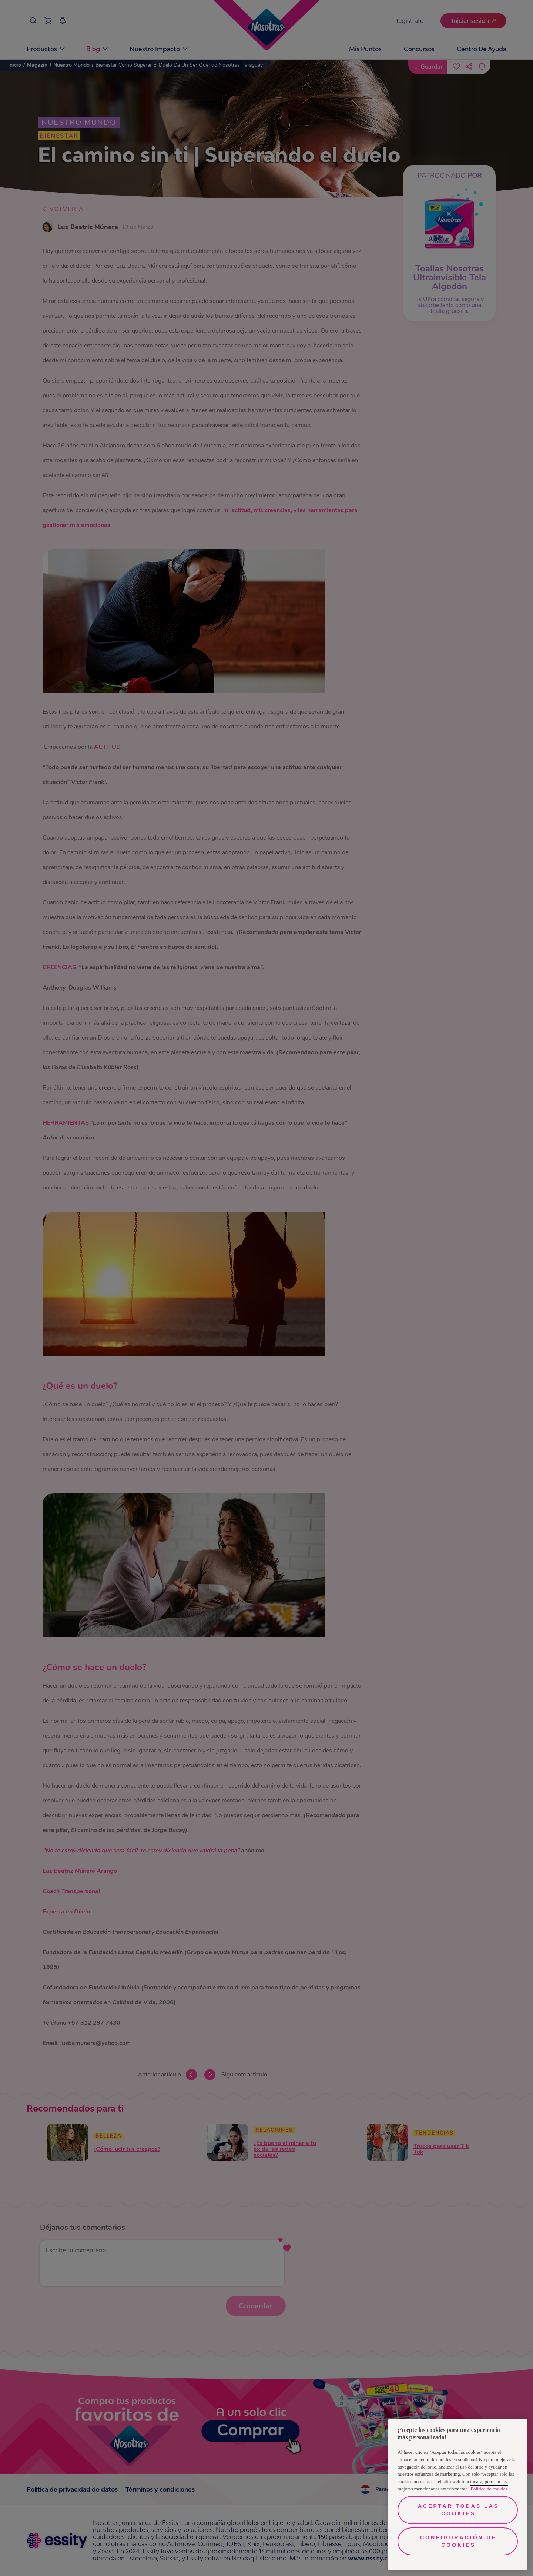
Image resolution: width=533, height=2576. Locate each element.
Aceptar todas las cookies (458, 2509)
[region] (457, 2494)
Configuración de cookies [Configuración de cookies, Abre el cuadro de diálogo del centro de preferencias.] (458, 2541)
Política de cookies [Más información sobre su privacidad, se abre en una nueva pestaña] (489, 2489)
